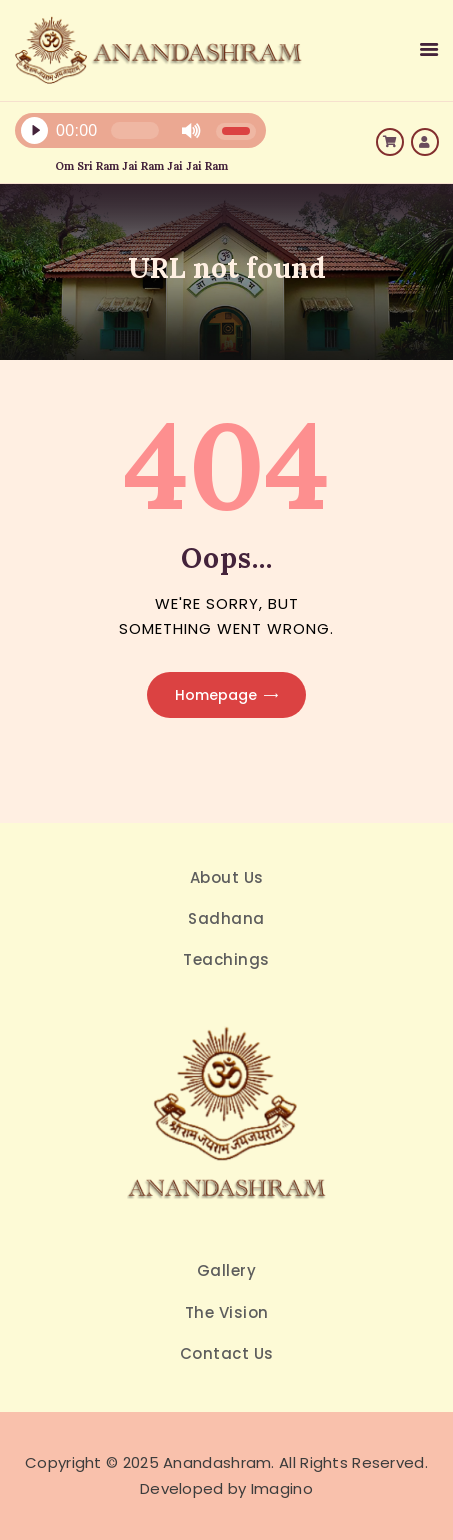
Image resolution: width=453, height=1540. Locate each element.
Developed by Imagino (226, 1488)
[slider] (135, 130)
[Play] (34, 131)
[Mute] (191, 131)
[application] (151, 135)
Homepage (216, 695)
